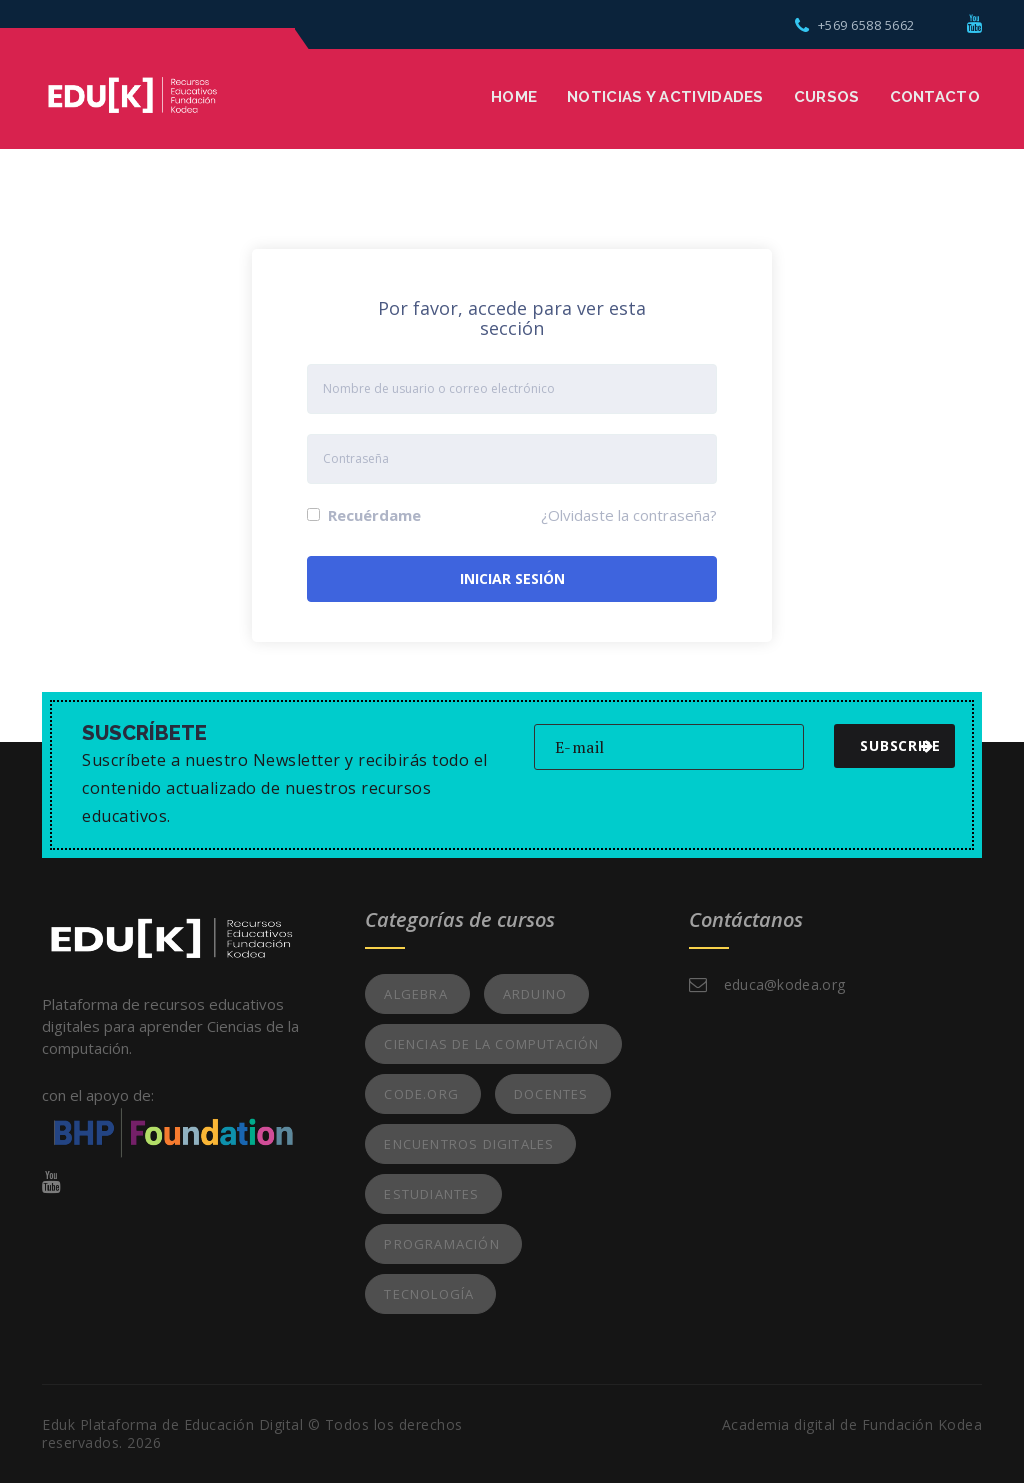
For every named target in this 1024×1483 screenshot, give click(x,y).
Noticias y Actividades (665, 97)
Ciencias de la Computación (491, 1044)
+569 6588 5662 (855, 25)
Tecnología (429, 1294)
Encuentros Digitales (469, 1144)
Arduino (535, 994)
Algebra (415, 994)
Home (514, 97)
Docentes (551, 1094)
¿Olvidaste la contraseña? (629, 515)
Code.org (421, 1094)
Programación (441, 1244)
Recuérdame (364, 515)
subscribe (900, 745)
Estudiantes (431, 1194)
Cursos (827, 97)
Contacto (935, 97)
